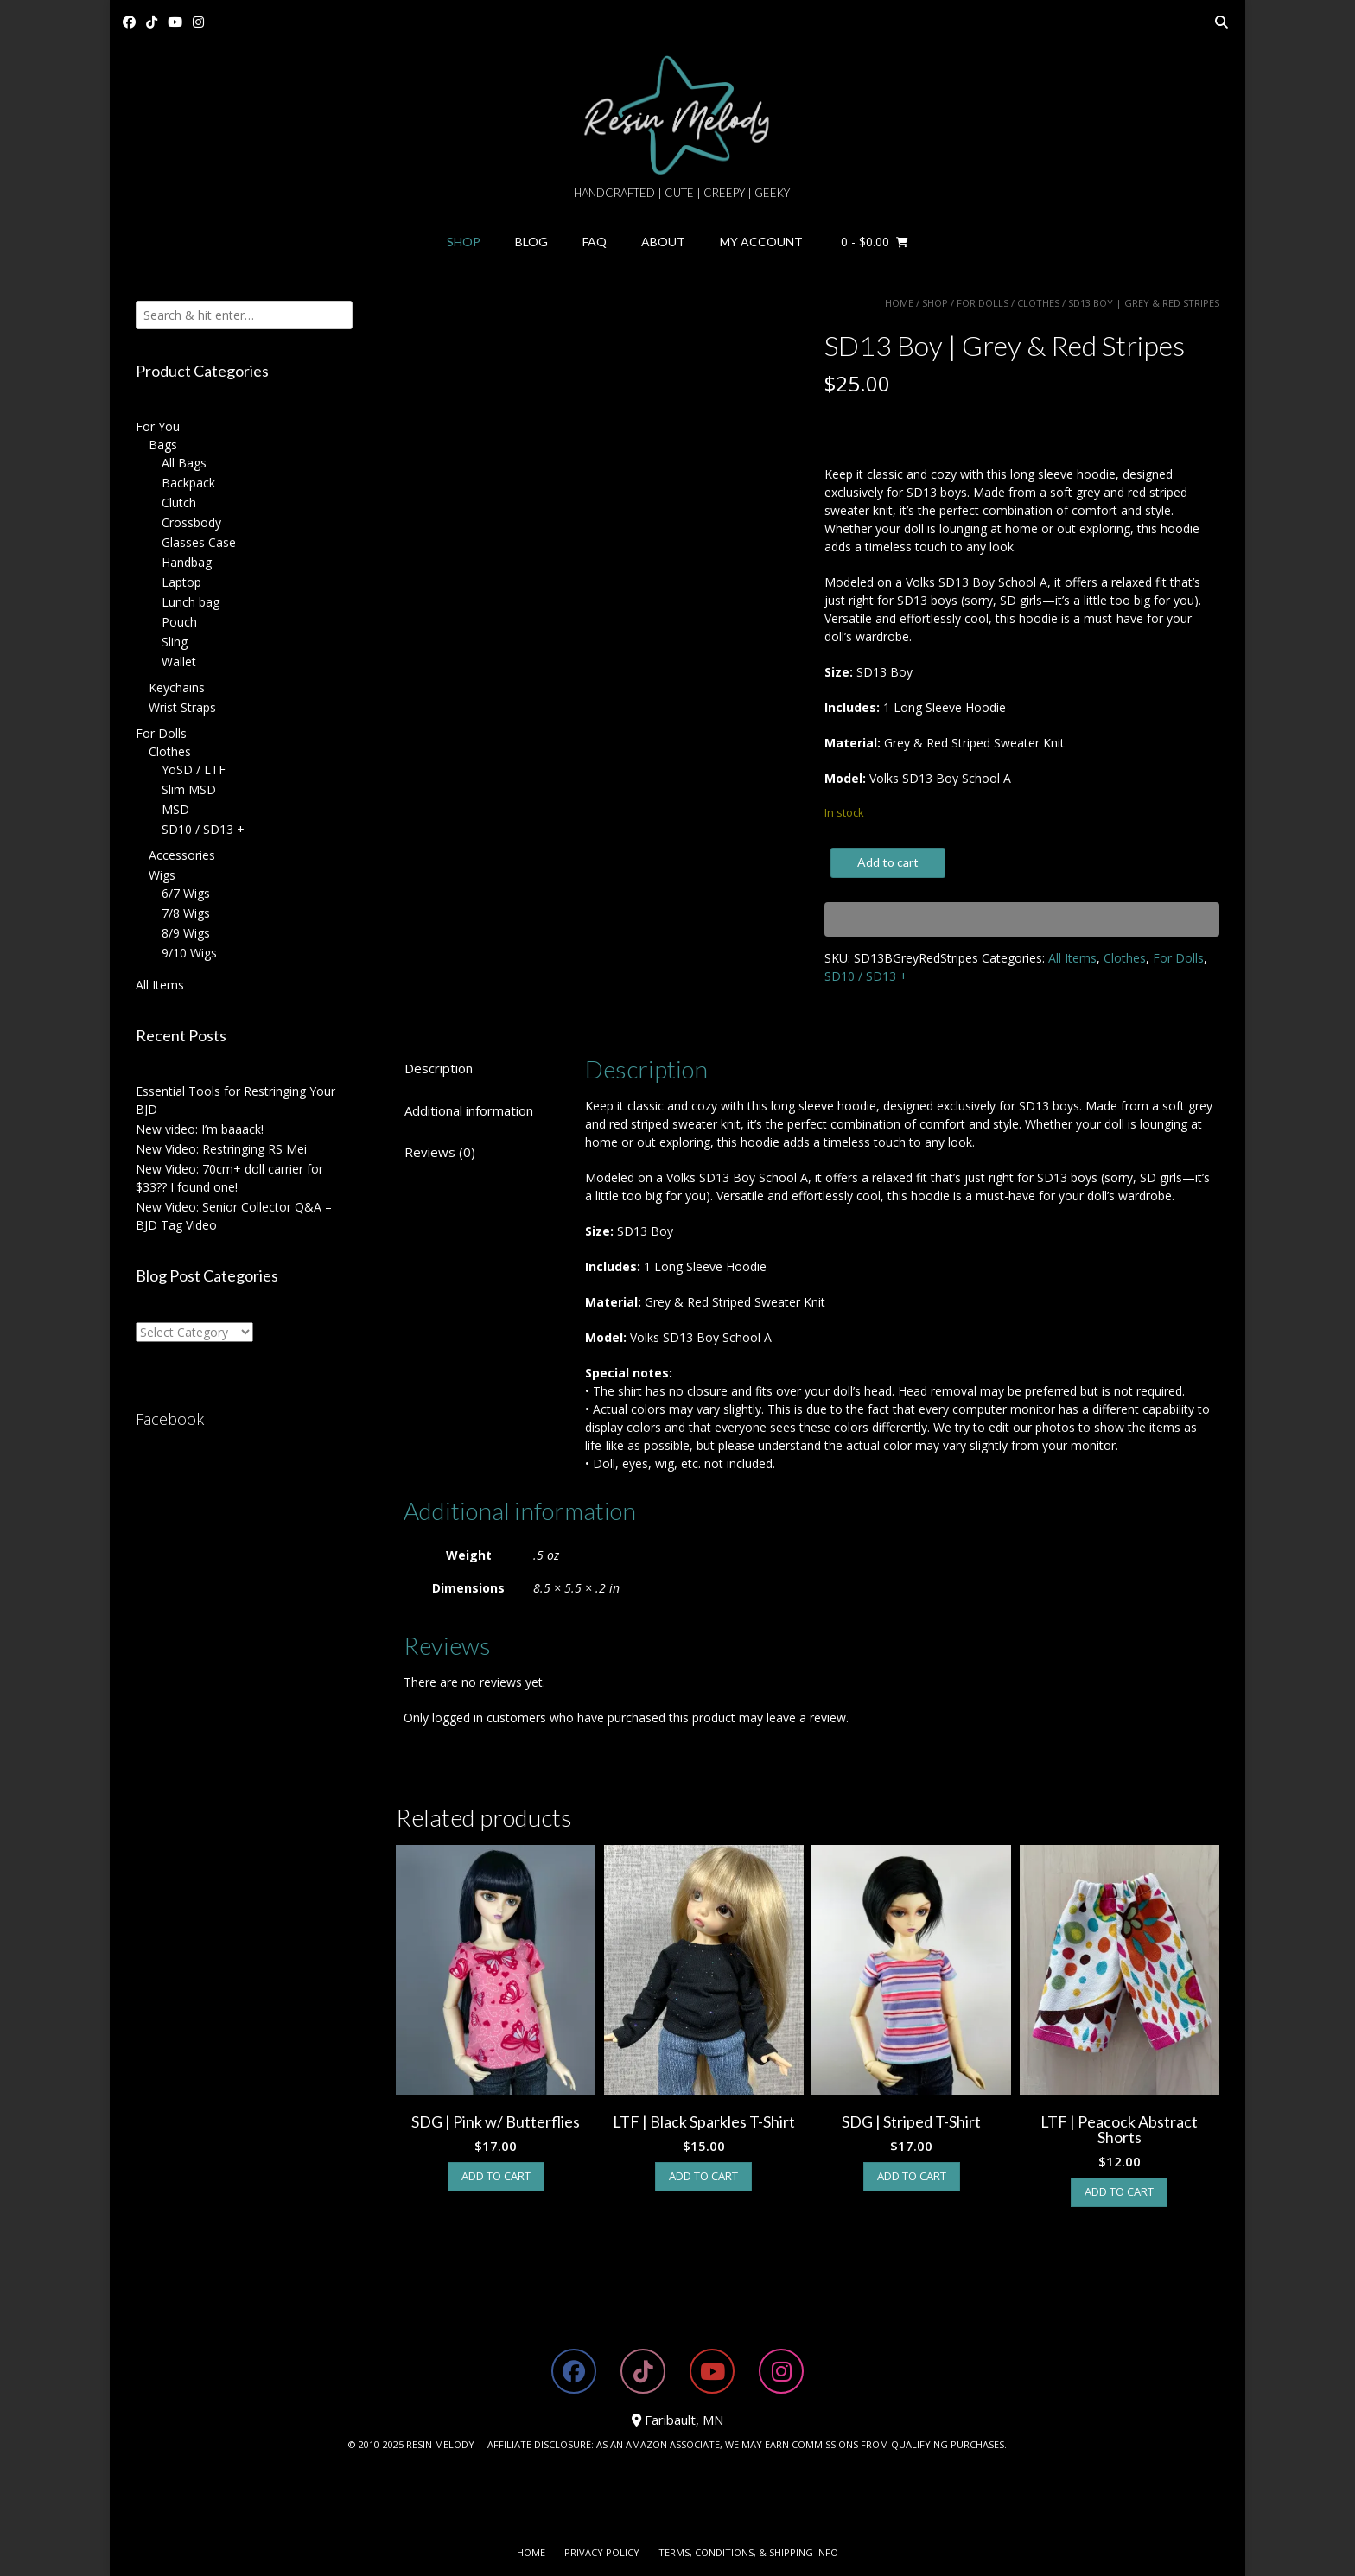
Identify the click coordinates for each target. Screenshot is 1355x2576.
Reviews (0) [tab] (439, 1152)
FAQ (594, 241)
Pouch (179, 622)
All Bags (184, 463)
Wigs (162, 875)
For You (158, 426)
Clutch (179, 502)
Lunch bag (190, 602)
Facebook (170, 1419)
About (663, 241)
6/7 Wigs (186, 893)
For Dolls (982, 302)
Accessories (182, 855)
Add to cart (888, 862)
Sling (175, 641)
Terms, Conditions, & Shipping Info (748, 2552)
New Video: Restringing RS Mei (221, 1149)
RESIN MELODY (440, 2444)
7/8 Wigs (186, 913)
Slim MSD (189, 789)
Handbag (187, 562)
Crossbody (191, 522)
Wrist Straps (182, 707)
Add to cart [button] (496, 2176)
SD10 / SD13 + (865, 976)
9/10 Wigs (189, 953)
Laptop (181, 582)
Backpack (188, 482)
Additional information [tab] (468, 1110)
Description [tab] (438, 1068)
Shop (463, 241)
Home (899, 302)
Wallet (179, 661)
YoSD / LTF (194, 769)
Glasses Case (199, 542)
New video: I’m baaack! (200, 1129)
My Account (761, 241)
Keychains (177, 687)
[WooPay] (1021, 919)
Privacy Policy (601, 2552)
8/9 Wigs (186, 933)
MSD (175, 809)
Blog (531, 241)
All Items (1072, 958)
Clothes (1038, 302)
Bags (163, 444)
